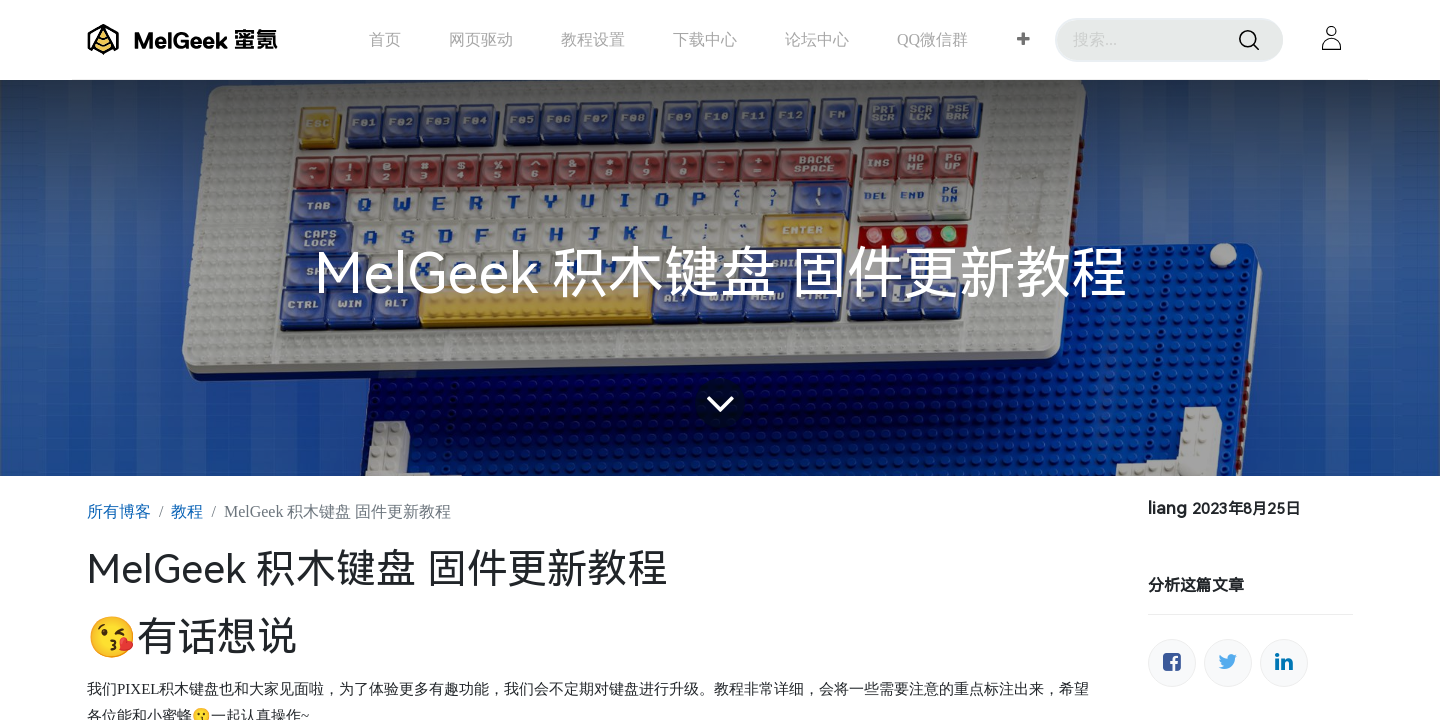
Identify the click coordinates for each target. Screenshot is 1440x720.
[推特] (1228, 663)
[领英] (1284, 663)
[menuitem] (385, 39)
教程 (187, 511)
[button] (1023, 40)
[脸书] (1172, 663)
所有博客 (119, 511)
